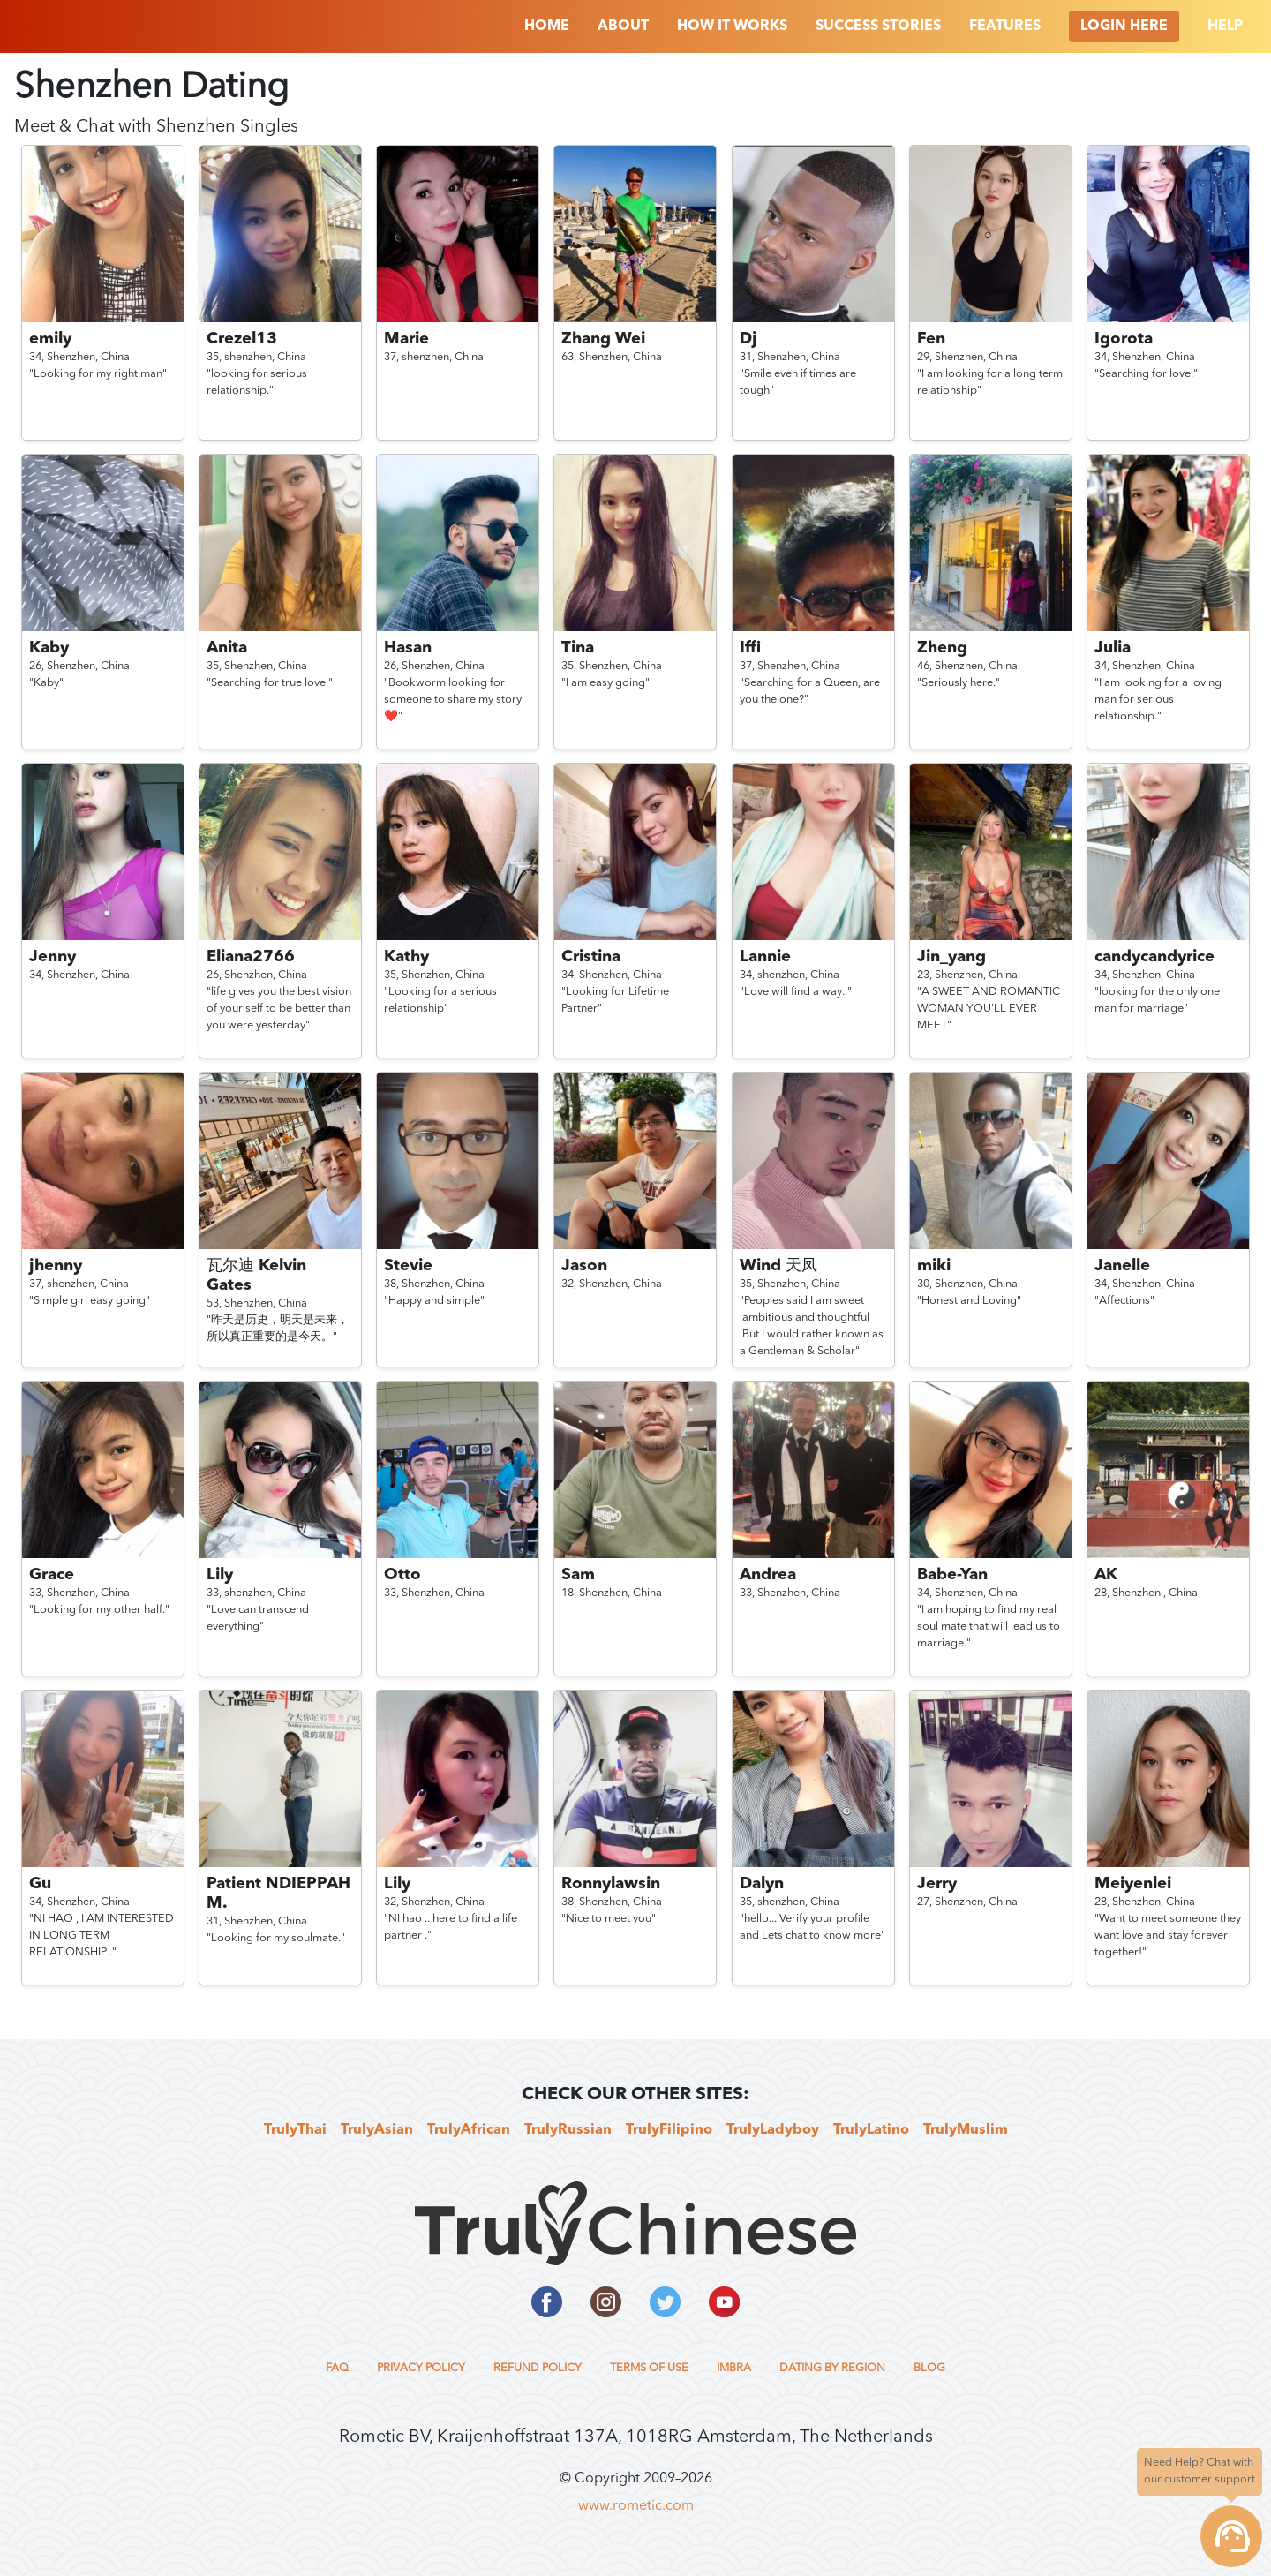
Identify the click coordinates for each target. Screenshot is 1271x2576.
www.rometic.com (636, 2506)
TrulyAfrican (468, 2130)
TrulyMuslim (965, 2130)
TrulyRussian (568, 2130)
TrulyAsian (377, 2130)
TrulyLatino (871, 2130)
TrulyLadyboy (772, 2130)
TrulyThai (295, 2130)
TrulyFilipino (669, 2130)
